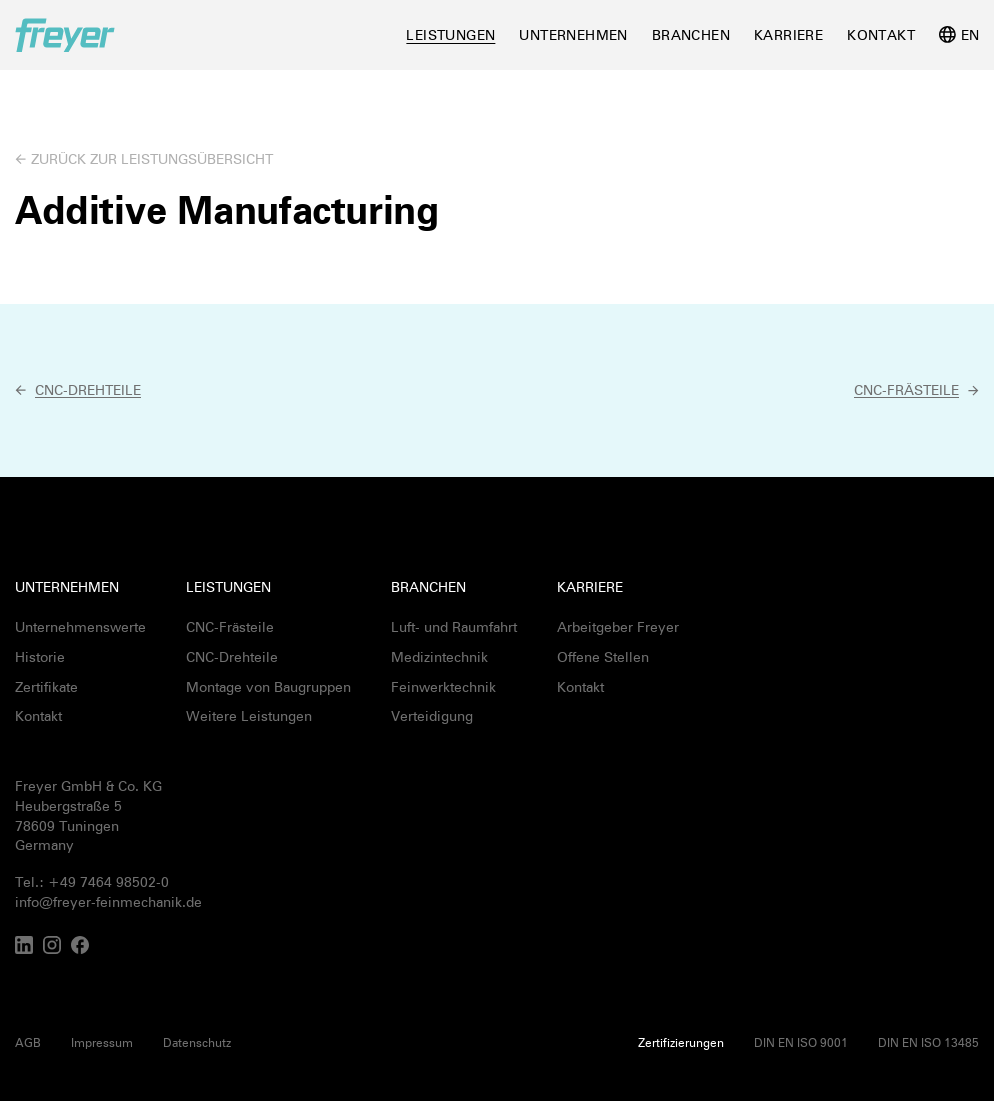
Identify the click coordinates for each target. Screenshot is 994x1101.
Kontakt (881, 34)
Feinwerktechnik (443, 686)
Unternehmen (573, 34)
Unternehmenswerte (80, 626)
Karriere (788, 34)
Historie (40, 656)
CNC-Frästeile (230, 626)
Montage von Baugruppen (268, 686)
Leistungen (450, 34)
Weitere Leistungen (249, 715)
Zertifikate (46, 686)
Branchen (691, 34)
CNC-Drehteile (232, 656)
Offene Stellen (603, 656)
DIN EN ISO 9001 (801, 1042)
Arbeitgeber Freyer (618, 626)
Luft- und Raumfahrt (454, 626)
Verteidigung (432, 715)
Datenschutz (197, 1042)
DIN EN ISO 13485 (928, 1042)
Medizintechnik (439, 656)
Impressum (102, 1042)
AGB (28, 1042)
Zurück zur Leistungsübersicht (152, 158)
